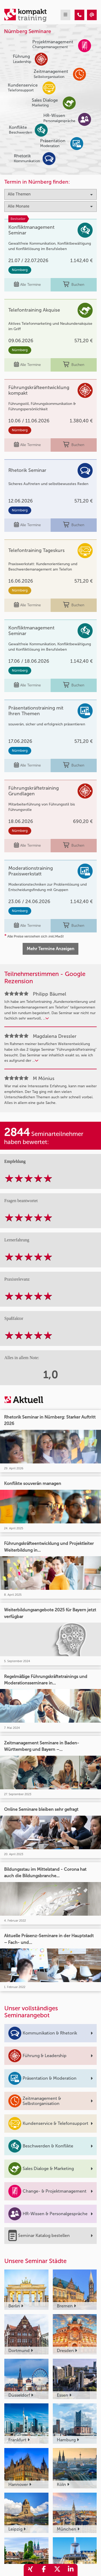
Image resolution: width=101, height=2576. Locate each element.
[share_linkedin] (71, 2570)
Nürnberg (20, 270)
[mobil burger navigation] (65, 15)
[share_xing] (30, 2570)
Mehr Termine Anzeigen (50, 948)
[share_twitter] (57, 2570)
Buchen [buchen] (73, 284)
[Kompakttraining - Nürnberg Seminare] (79, 15)
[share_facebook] (44, 2570)
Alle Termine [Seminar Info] (27, 284)
